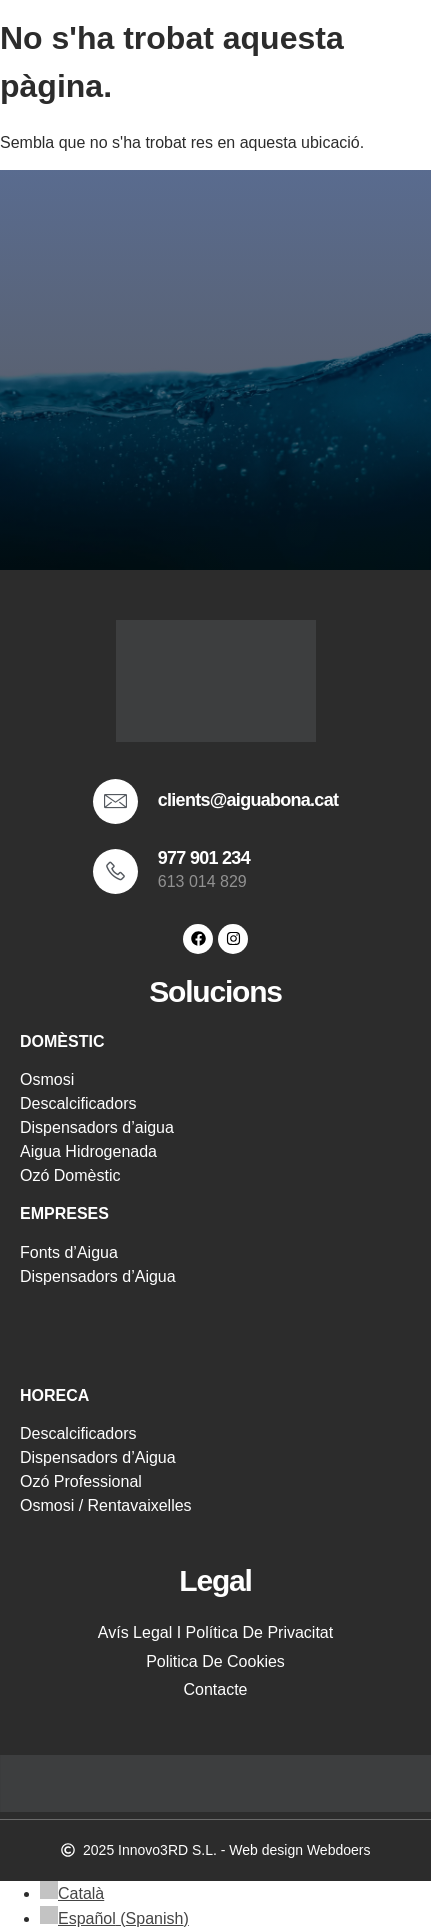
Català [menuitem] (81, 1893)
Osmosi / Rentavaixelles (106, 1505)
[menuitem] (72, 1893)
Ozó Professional (81, 1481)
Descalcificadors (78, 1103)
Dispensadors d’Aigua (98, 1276)
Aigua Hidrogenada (88, 1151)
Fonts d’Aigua (69, 1252)
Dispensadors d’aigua (97, 1127)
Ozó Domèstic (70, 1175)
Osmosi (47, 1079)
